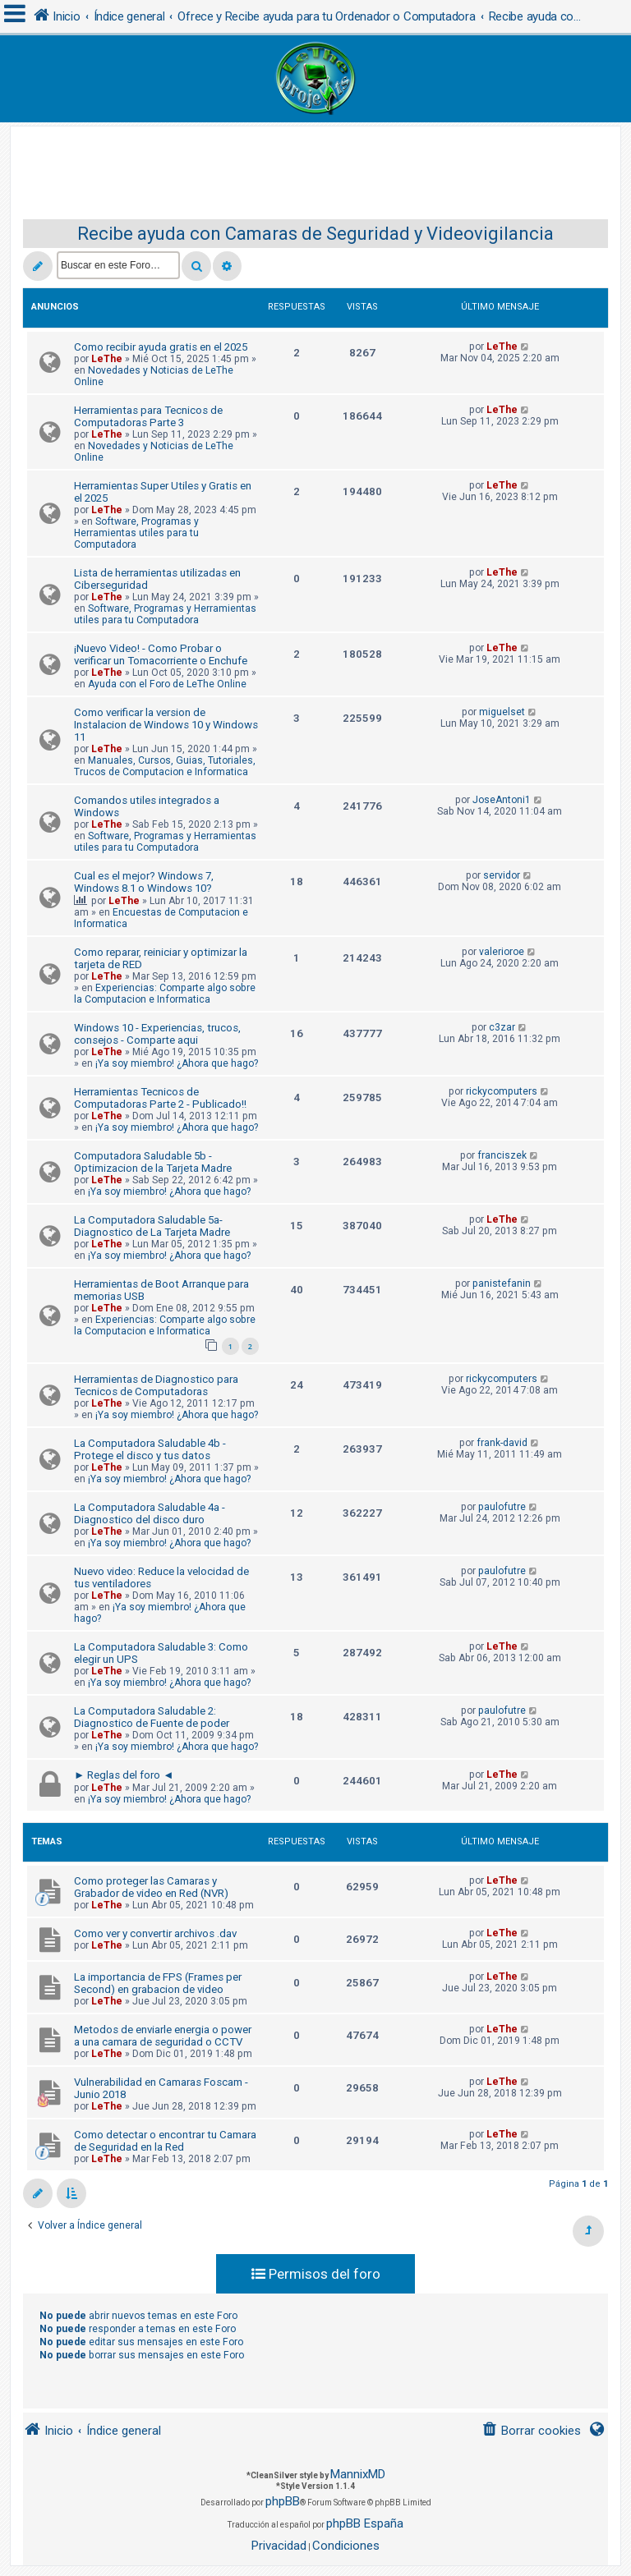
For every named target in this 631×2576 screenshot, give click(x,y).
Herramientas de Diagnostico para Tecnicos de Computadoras (156, 1385)
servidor (501, 875)
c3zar (502, 1027)
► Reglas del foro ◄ (123, 1775)
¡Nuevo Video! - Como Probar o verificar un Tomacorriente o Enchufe (160, 654)
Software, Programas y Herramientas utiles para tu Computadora (136, 533)
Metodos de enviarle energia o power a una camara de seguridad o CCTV (162, 2035)
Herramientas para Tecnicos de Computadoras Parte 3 (148, 416)
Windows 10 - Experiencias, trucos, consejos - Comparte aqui (157, 1034)
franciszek (502, 1155)
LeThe (106, 359)
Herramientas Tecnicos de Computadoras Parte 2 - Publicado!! (160, 1098)
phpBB (282, 2501)
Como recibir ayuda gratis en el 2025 (160, 347)
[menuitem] (531, 2431)
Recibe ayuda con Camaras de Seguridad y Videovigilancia (315, 233)
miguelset (502, 712)
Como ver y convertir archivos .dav (155, 1933)
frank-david (502, 1443)
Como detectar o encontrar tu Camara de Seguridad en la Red (165, 2140)
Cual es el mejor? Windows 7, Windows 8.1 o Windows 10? (144, 882)
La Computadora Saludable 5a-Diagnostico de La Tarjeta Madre (152, 1226)
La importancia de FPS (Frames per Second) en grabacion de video (158, 1983)
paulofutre (502, 1507)
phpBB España (364, 2523)
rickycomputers (501, 1091)
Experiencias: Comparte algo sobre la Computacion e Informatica (165, 993)
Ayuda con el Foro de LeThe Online (167, 684)
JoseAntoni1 (501, 800)
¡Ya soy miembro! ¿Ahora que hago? (176, 1063)
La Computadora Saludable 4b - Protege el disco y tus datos (150, 1449)
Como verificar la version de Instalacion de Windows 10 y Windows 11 (166, 724)
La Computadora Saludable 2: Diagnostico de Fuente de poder (151, 1717)
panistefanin (501, 1283)
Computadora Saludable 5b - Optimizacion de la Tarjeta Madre (153, 1162)
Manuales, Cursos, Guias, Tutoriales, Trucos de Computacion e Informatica (165, 766)
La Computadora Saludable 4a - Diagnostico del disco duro (149, 1513)
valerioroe (501, 951)
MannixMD (357, 2474)
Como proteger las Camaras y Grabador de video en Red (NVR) (151, 1887)
